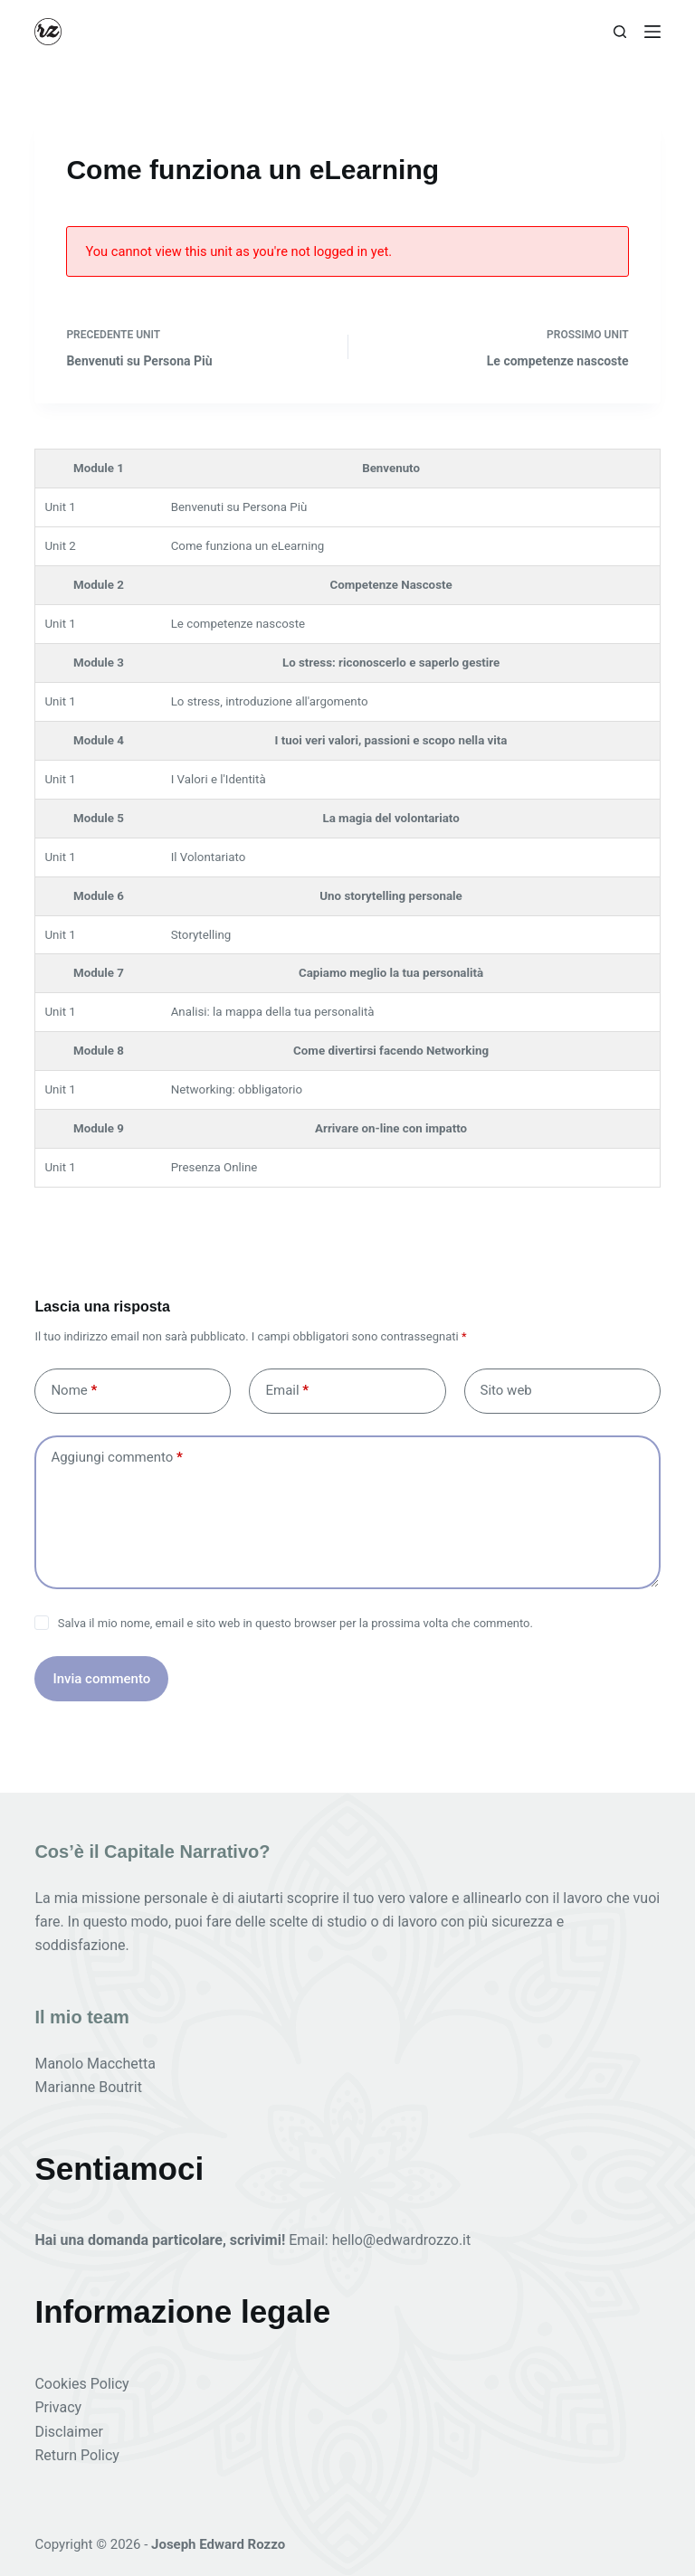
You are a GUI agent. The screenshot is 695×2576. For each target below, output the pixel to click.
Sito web (506, 1390)
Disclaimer (68, 2431)
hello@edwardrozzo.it (401, 2240)
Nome (74, 1390)
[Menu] (652, 32)
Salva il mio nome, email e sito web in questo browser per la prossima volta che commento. (295, 1623)
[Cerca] (620, 31)
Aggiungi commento (116, 1457)
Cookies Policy (81, 2383)
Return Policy (76, 2455)
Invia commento (101, 1679)
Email (287, 1390)
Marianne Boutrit (88, 2087)
